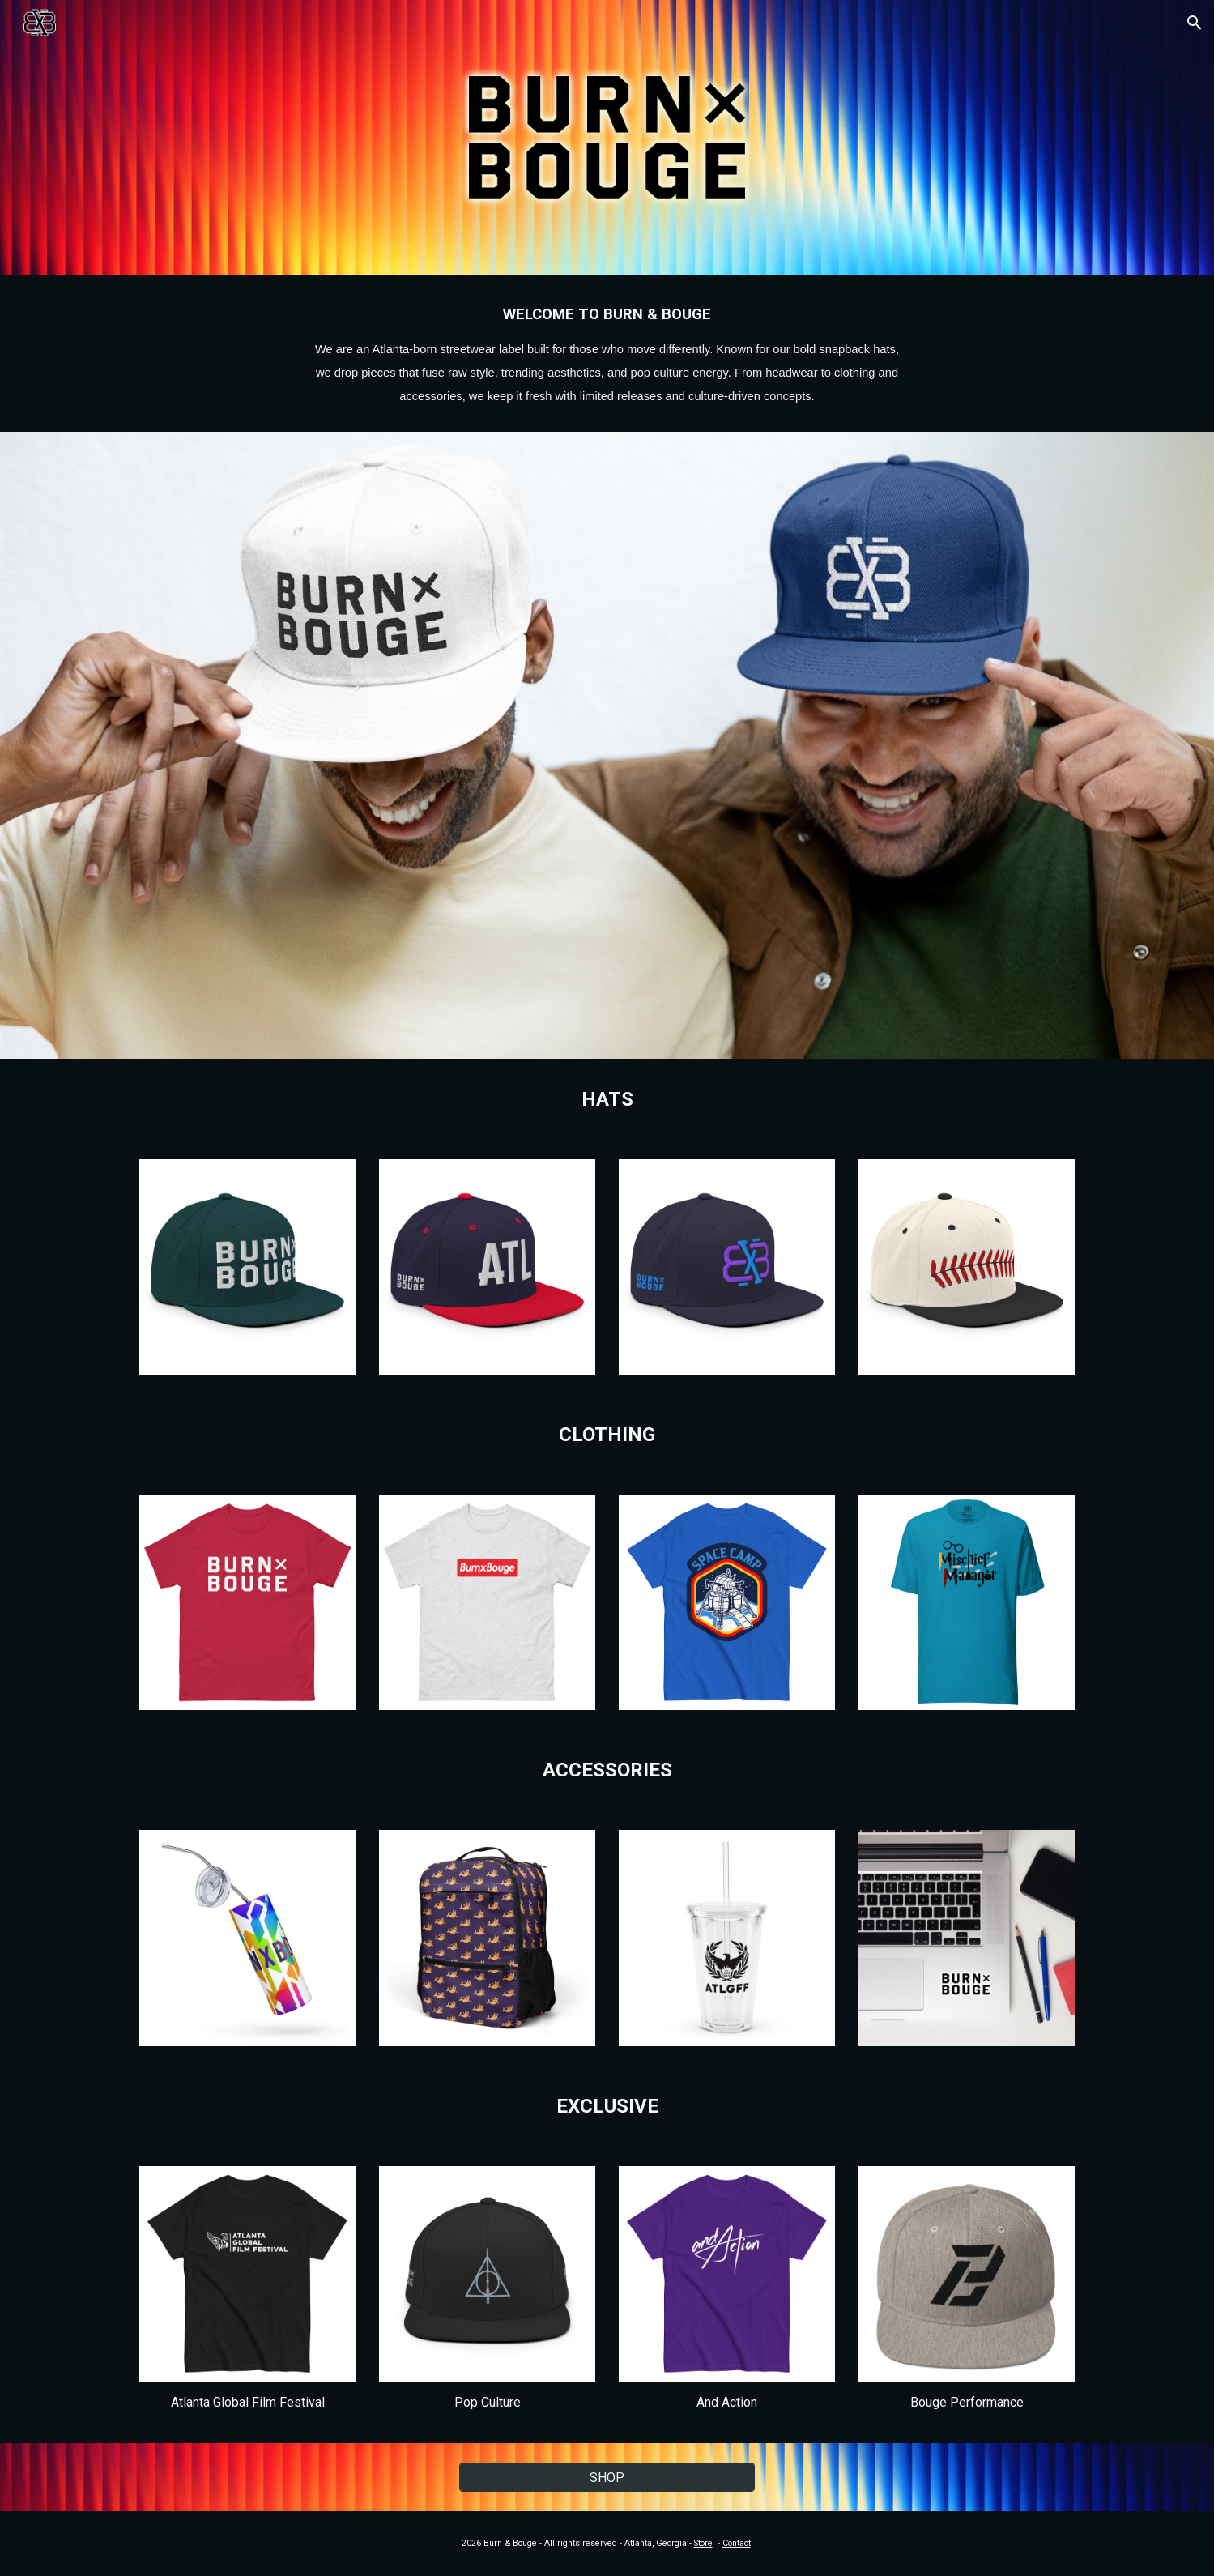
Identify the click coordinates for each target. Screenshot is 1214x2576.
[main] (607, 353)
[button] (1194, 22)
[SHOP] (607, 2477)
